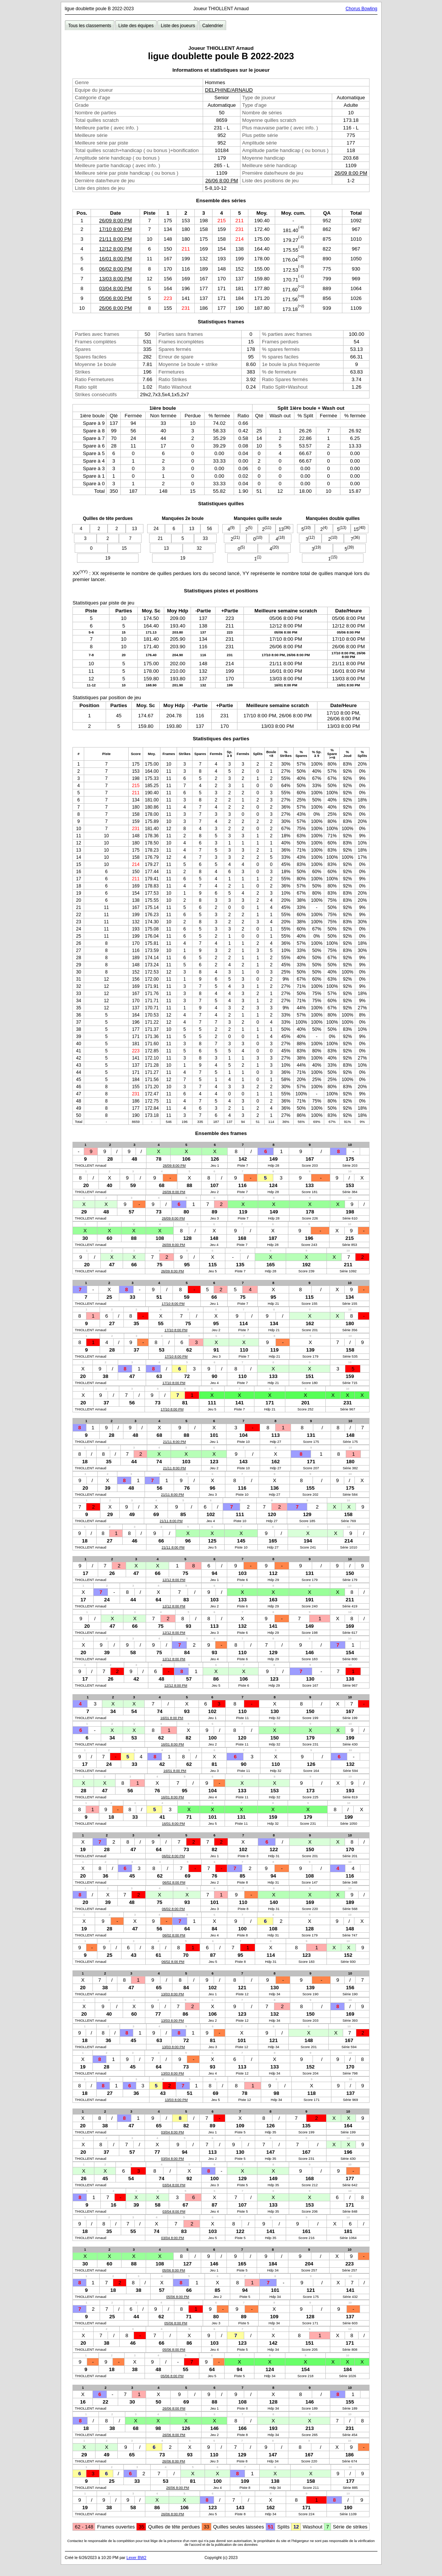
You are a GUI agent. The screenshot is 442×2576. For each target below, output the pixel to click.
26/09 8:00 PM (350, 173)
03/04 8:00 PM (115, 288)
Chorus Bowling (361, 8)
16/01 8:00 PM (115, 258)
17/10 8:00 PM (115, 229)
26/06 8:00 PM (221, 180)
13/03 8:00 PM (115, 278)
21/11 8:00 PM (115, 239)
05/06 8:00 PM (115, 298)
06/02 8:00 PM (115, 269)
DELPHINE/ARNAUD (229, 90)
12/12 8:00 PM (115, 249)
